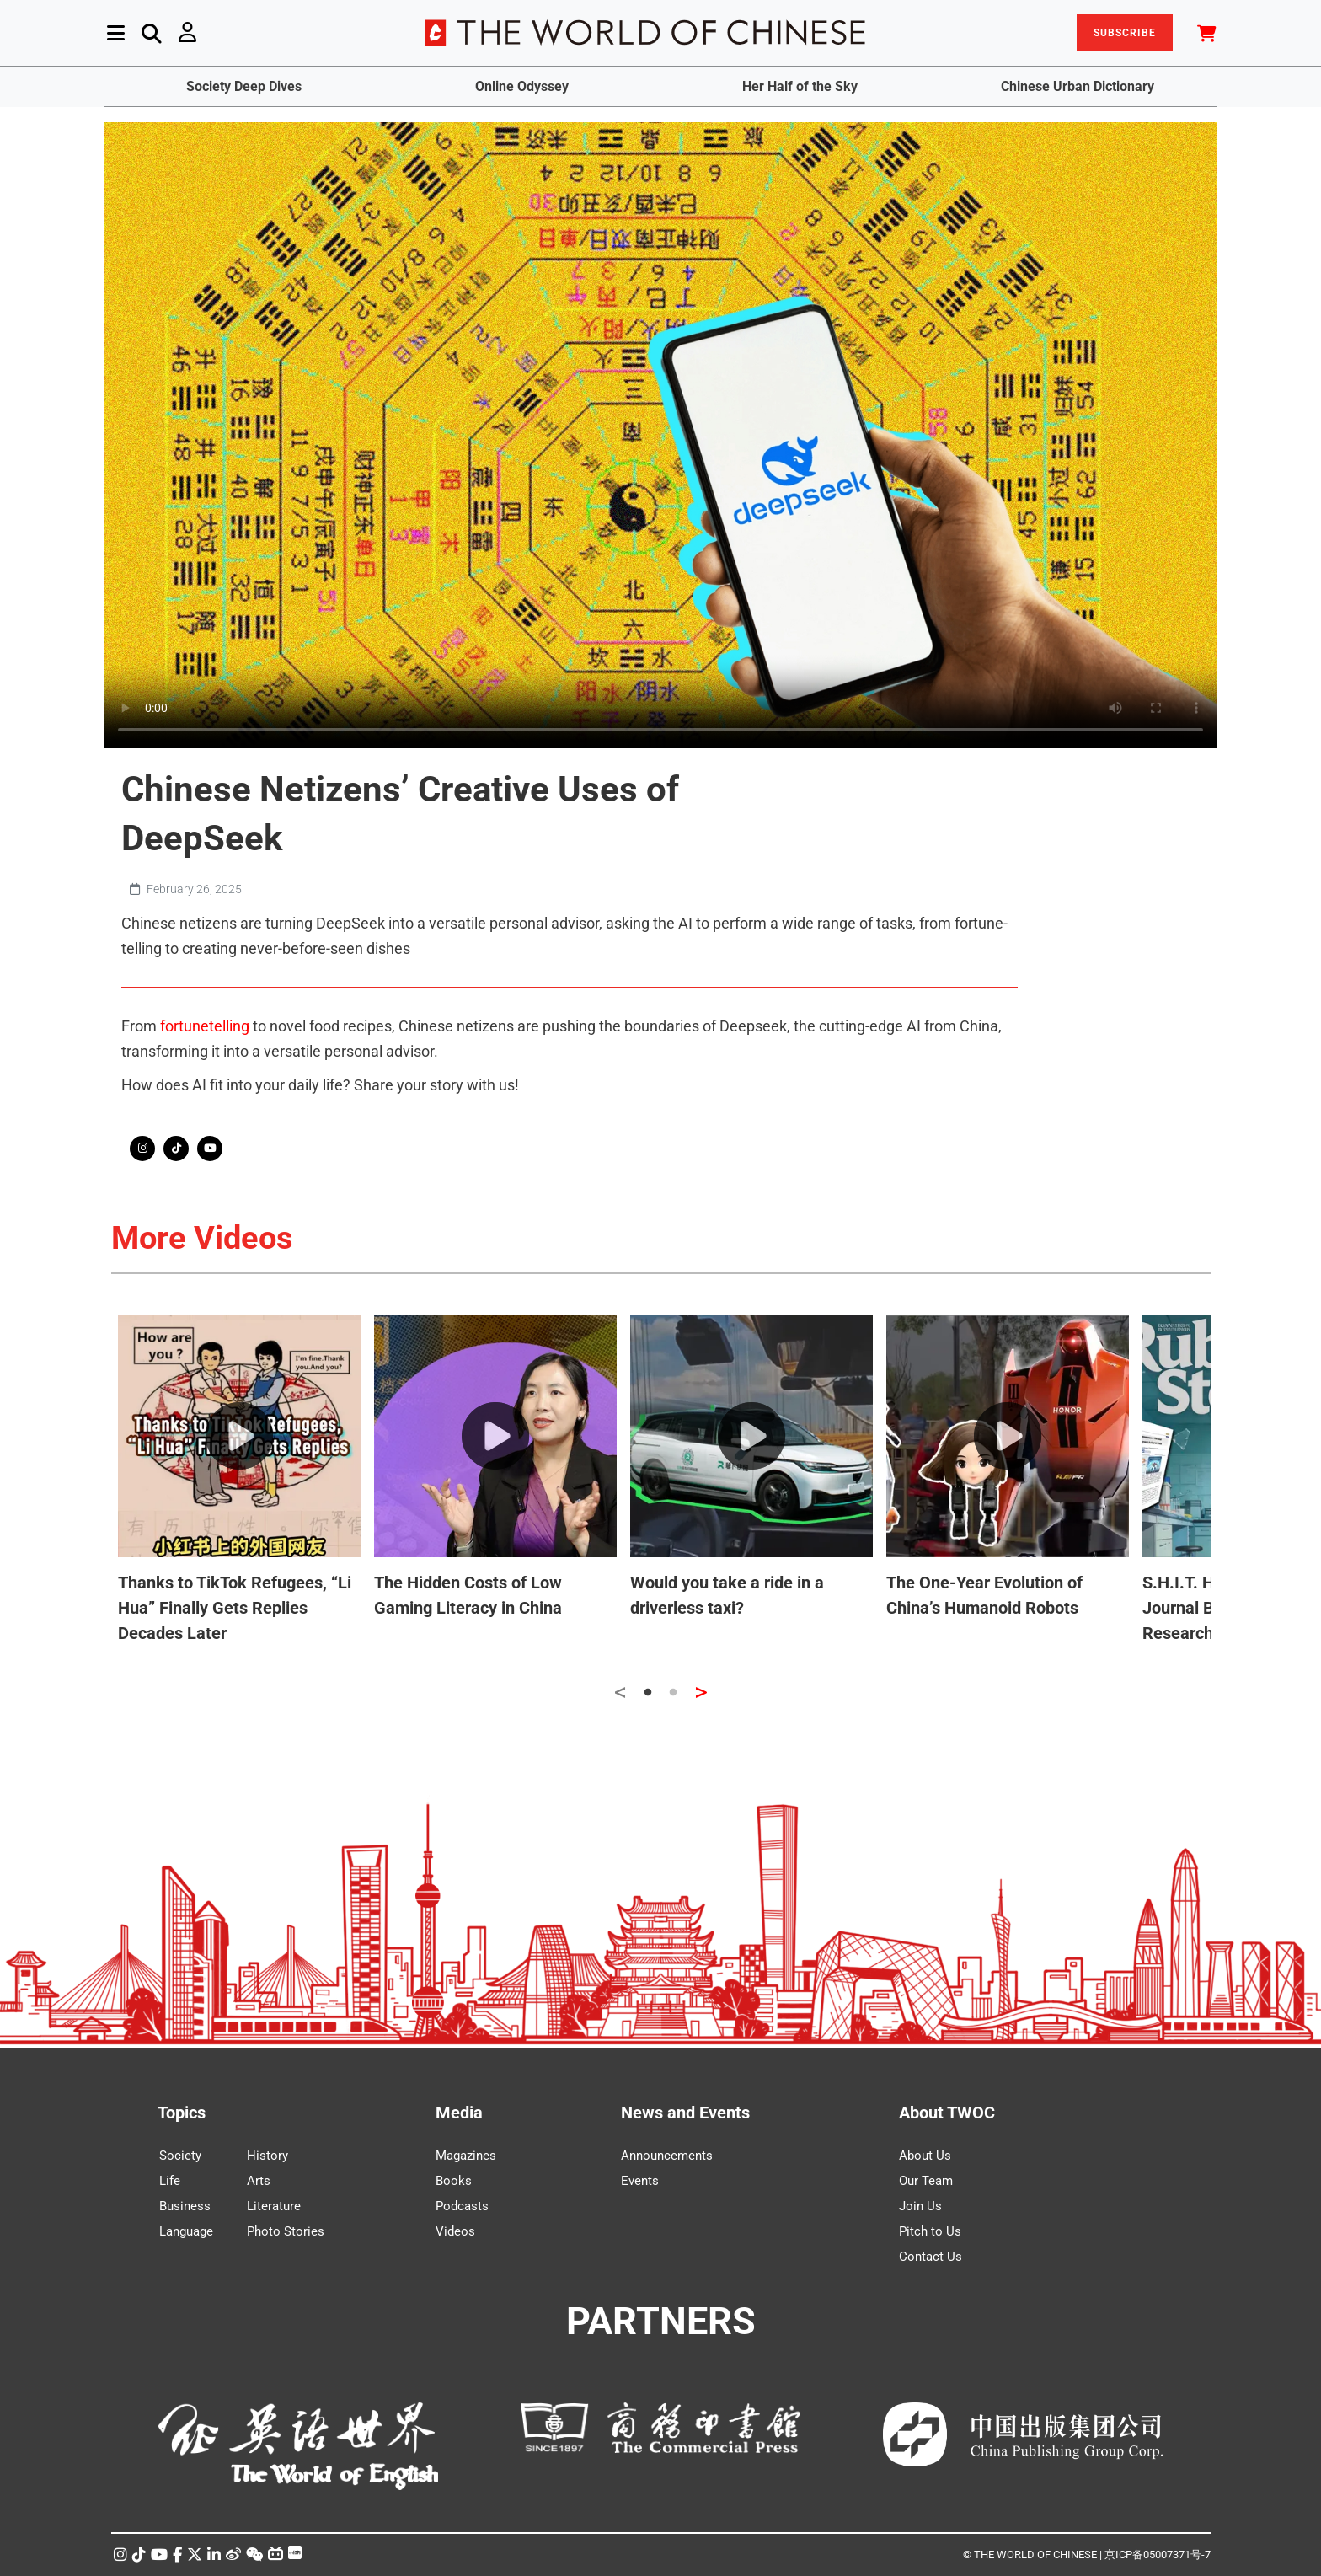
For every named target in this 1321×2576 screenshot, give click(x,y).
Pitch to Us (930, 2231)
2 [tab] (673, 1692)
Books (454, 2180)
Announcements (667, 2155)
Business (185, 2206)
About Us (925, 2155)
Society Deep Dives (244, 86)
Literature (274, 2206)
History (267, 2155)
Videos (455, 2231)
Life (169, 2180)
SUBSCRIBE (1125, 33)
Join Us (920, 2206)
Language (186, 2231)
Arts (258, 2180)
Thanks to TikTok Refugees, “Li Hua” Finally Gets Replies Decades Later (234, 1607)
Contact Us (930, 2256)
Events (640, 2180)
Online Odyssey (522, 86)
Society (180, 2155)
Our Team (926, 2180)
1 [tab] (647, 1692)
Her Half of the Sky (800, 86)
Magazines (466, 2155)
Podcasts (462, 2206)
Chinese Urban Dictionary (1077, 86)
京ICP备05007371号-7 (1157, 2554)
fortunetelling (204, 1026)
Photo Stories (285, 2231)
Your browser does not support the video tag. (660, 435)
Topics (182, 2112)
